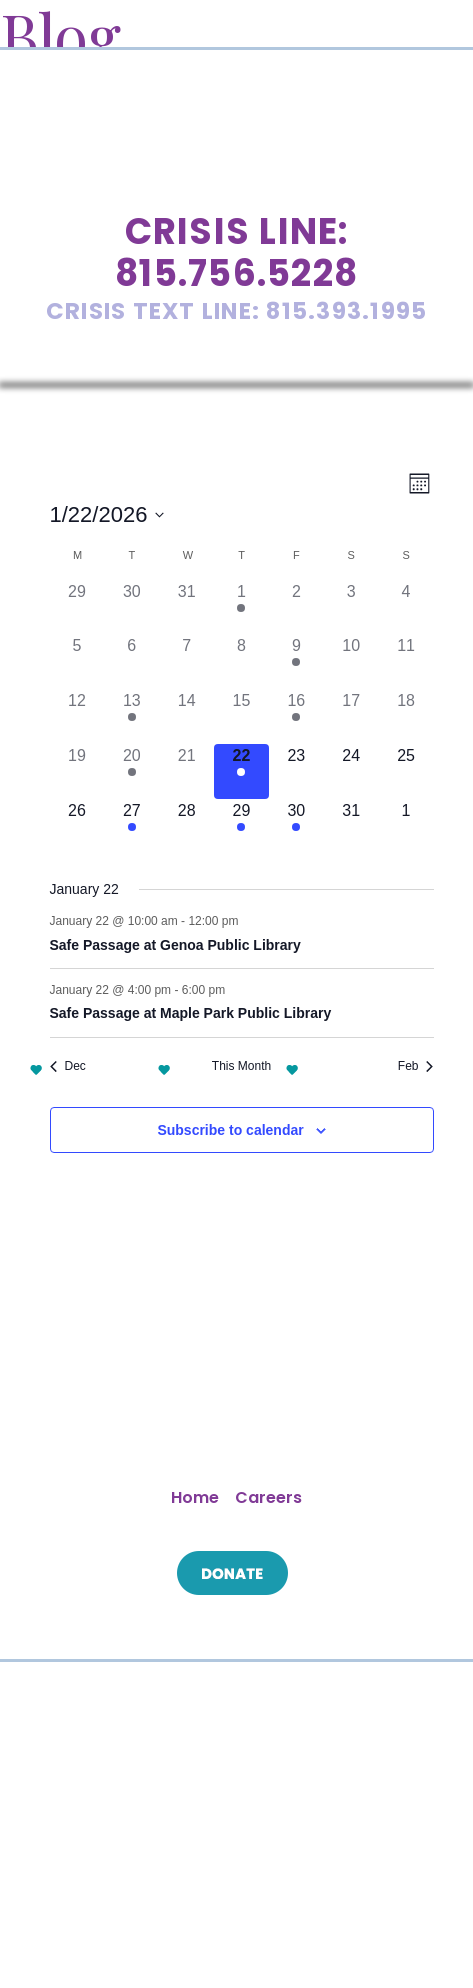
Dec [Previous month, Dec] (68, 1066)
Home (195, 1497)
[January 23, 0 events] (296, 771)
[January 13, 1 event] (131, 716)
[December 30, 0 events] (131, 607)
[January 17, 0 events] (351, 716)
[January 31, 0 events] (351, 826)
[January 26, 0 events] (77, 826)
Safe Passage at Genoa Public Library (175, 945)
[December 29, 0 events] (77, 607)
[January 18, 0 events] (406, 716)
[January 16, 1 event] (296, 716)
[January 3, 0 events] (351, 607)
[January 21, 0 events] (186, 771)
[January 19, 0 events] (77, 771)
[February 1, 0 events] (406, 826)
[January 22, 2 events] (241, 771)
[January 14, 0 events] (186, 716)
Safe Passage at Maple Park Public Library (191, 1013)
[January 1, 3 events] (241, 607)
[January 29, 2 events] (241, 826)
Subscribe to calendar (230, 1130)
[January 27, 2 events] (131, 826)
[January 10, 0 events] (351, 661)
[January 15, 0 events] (241, 716)
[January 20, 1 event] (131, 771)
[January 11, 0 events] (406, 661)
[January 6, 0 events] (131, 661)
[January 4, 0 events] (406, 607)
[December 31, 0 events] (186, 607)
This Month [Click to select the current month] (241, 1066)
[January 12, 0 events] (77, 716)
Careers (268, 1497)
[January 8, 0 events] (241, 661)
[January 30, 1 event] (296, 826)
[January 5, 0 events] (77, 661)
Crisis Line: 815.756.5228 (236, 252)
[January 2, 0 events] (296, 607)
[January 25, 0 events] (406, 771)
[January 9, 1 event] (296, 661)
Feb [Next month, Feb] (416, 1066)
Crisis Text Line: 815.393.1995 (237, 311)
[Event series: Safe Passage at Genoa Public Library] (249, 921)
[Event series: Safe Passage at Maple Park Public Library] (235, 990)
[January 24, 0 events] (351, 771)
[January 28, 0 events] (186, 826)
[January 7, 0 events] (186, 661)
